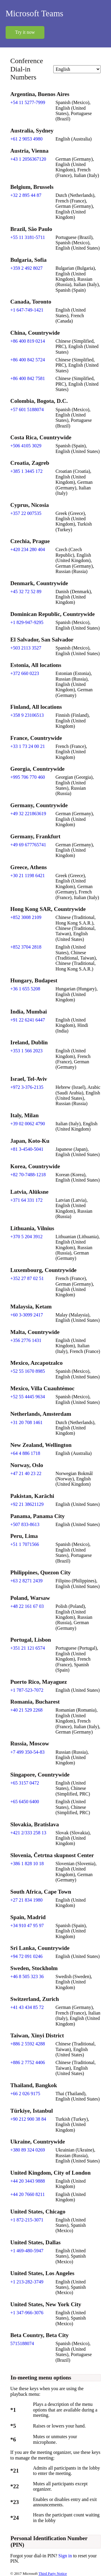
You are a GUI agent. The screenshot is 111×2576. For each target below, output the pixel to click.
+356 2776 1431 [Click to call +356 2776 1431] (25, 1340)
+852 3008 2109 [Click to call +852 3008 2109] (25, 917)
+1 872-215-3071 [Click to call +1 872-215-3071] (27, 2219)
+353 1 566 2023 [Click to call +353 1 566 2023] (26, 1050)
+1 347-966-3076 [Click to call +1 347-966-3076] (27, 2312)
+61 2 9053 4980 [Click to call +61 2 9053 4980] (26, 138)
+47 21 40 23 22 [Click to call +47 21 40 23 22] (25, 1473)
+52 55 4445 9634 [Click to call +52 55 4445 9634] (27, 1396)
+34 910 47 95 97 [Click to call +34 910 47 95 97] (27, 1925)
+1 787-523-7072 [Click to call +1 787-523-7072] (27, 1690)
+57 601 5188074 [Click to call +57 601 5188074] (27, 409)
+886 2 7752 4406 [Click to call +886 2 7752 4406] (27, 2062)
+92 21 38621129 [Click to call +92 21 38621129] (27, 1504)
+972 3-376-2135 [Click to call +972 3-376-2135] (27, 1087)
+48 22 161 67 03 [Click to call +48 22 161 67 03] (27, 1606)
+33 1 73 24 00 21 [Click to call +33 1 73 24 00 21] (27, 746)
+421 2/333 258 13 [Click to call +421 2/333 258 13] (28, 1832)
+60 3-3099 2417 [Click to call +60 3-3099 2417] (26, 1314)
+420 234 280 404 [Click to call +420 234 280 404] (27, 549)
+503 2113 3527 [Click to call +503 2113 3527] (25, 647)
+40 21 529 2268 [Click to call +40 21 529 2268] (26, 1709)
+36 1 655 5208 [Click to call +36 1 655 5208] (25, 988)
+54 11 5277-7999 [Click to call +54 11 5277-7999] (27, 102)
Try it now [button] (25, 32)
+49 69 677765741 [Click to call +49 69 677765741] (28, 844)
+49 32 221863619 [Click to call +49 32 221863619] (28, 813)
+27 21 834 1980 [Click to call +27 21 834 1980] (26, 1900)
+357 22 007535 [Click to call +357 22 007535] (25, 513)
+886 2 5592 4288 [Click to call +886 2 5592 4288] (27, 2043)
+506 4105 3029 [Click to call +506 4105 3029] (25, 445)
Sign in (65, 2555)
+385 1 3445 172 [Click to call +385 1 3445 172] (26, 471)
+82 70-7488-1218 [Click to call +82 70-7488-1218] (28, 1174)
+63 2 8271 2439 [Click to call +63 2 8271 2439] (26, 1580)
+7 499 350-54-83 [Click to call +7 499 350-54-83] (27, 1752)
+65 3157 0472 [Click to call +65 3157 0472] (24, 1782)
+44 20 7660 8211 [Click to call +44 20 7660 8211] (27, 2194)
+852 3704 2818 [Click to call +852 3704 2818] (25, 946)
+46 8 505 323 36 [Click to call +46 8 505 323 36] (27, 1976)
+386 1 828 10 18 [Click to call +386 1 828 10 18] (27, 1863)
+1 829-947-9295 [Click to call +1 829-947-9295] (27, 622)
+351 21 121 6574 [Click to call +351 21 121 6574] (27, 1648)
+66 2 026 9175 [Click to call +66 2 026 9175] (25, 2093)
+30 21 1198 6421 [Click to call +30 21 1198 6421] (27, 875)
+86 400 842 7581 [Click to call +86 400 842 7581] (27, 378)
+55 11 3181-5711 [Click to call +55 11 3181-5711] (27, 237)
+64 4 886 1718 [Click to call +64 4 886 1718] (25, 1453)
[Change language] (77, 69)
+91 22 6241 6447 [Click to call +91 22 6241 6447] (27, 1019)
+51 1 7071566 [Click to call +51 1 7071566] (24, 1544)
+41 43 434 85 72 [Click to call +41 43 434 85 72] (27, 2007)
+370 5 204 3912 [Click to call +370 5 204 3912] (26, 1236)
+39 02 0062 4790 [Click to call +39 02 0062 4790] (27, 1123)
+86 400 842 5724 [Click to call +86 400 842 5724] (27, 359)
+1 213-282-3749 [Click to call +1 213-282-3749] (27, 2281)
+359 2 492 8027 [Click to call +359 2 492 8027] (26, 268)
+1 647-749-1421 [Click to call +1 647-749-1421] (27, 309)
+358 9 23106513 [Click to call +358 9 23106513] (27, 715)
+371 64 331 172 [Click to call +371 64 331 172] (26, 1200)
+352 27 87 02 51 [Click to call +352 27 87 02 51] (27, 1278)
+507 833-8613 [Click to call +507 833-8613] (24, 1524)
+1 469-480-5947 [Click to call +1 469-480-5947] (27, 2250)
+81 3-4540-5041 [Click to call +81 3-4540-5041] (27, 1149)
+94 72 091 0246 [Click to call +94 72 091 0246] (26, 1956)
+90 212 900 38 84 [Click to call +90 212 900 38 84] (28, 2119)
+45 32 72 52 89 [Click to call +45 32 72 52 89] (25, 591)
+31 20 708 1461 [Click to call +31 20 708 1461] (26, 1422)
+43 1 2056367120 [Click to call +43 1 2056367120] (28, 159)
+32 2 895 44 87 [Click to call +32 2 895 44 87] (25, 195)
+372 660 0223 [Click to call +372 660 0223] (24, 673)
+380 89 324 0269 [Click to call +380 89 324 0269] (27, 2149)
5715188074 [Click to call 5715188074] (22, 2343)
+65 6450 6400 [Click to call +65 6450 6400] (24, 1801)
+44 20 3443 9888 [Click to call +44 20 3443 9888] (27, 2181)
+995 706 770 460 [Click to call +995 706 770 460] (27, 777)
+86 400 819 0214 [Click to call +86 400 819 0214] (27, 341)
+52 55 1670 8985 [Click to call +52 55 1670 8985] (27, 1371)
